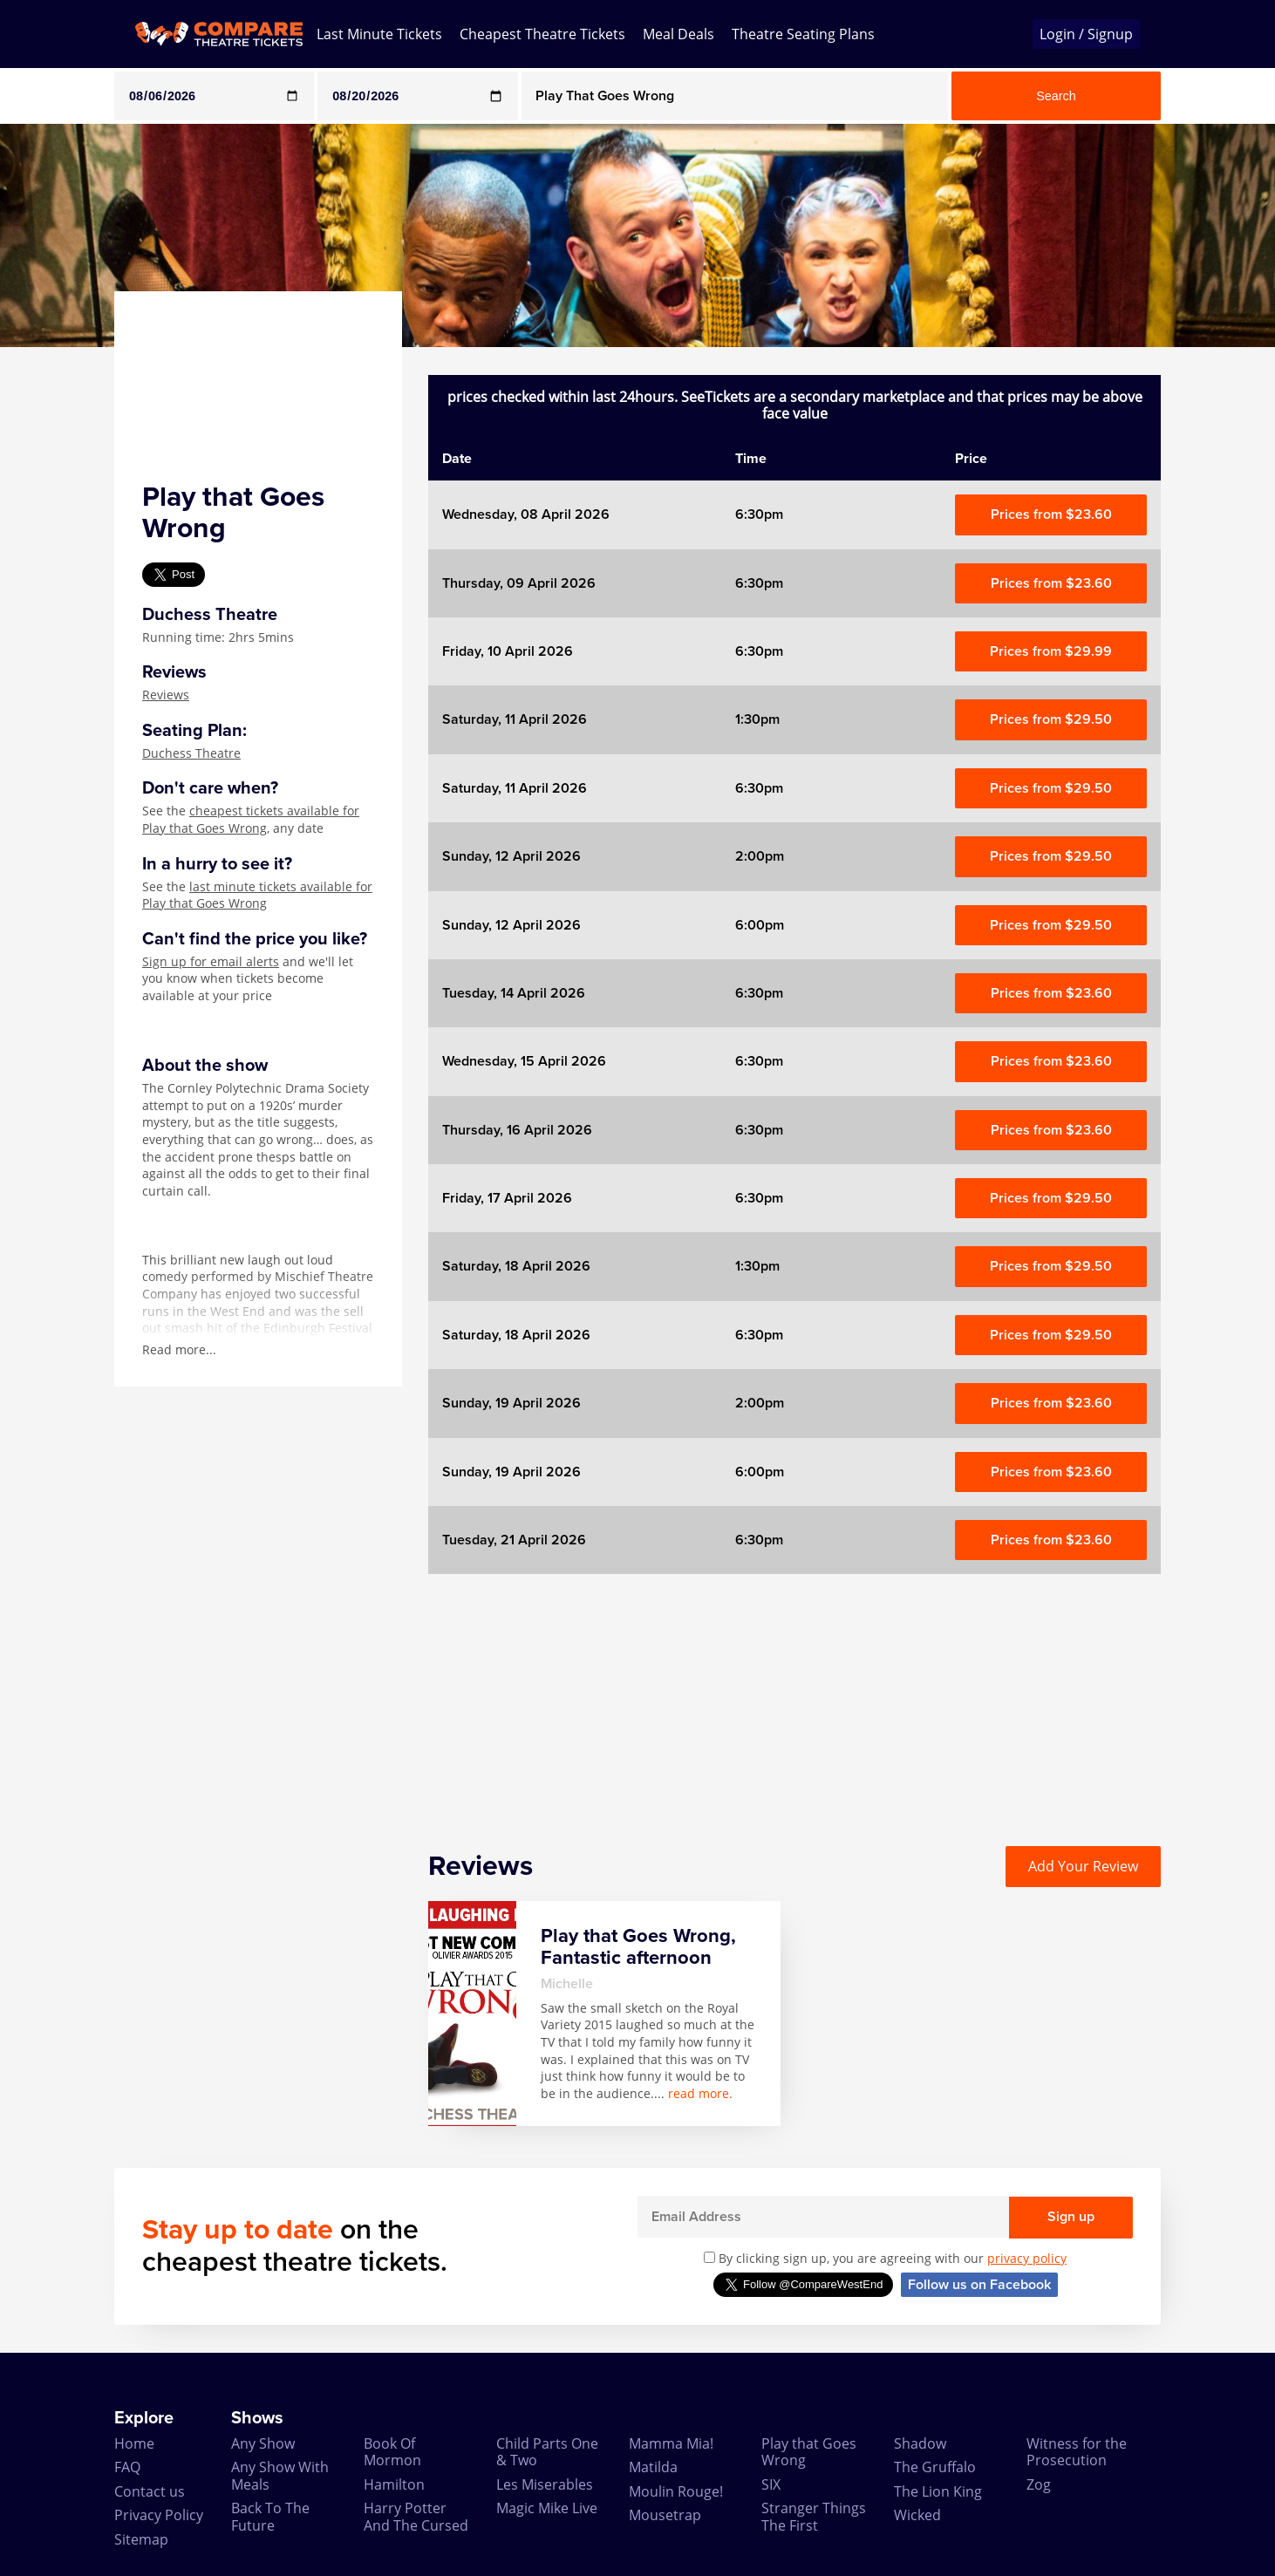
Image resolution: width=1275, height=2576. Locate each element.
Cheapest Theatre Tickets (542, 34)
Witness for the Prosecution (1076, 2452)
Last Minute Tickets (379, 34)
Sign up (1070, 2216)
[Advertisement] (794, 1696)
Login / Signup (1086, 34)
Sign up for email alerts (210, 961)
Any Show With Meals (280, 2475)
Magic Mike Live (546, 2508)
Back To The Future (270, 2516)
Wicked (917, 2515)
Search (1056, 96)
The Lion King (938, 2491)
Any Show (263, 2443)
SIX (771, 2484)
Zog (1038, 2484)
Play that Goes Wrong (808, 2452)
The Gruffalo (935, 2467)
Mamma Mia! (671, 2443)
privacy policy (1027, 2258)
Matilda (653, 2467)
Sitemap (141, 2539)
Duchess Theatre (191, 753)
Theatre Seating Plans (803, 34)
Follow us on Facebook (979, 2284)
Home (134, 2443)
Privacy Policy (158, 2515)
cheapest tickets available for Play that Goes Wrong (250, 819)
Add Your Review (1083, 1866)
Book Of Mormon (392, 2452)
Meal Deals (678, 34)
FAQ (127, 2467)
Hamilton (394, 2484)
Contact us (149, 2491)
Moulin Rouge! (676, 2491)
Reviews (165, 694)
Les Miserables (544, 2484)
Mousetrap (665, 2515)
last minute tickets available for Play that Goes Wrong (257, 895)
